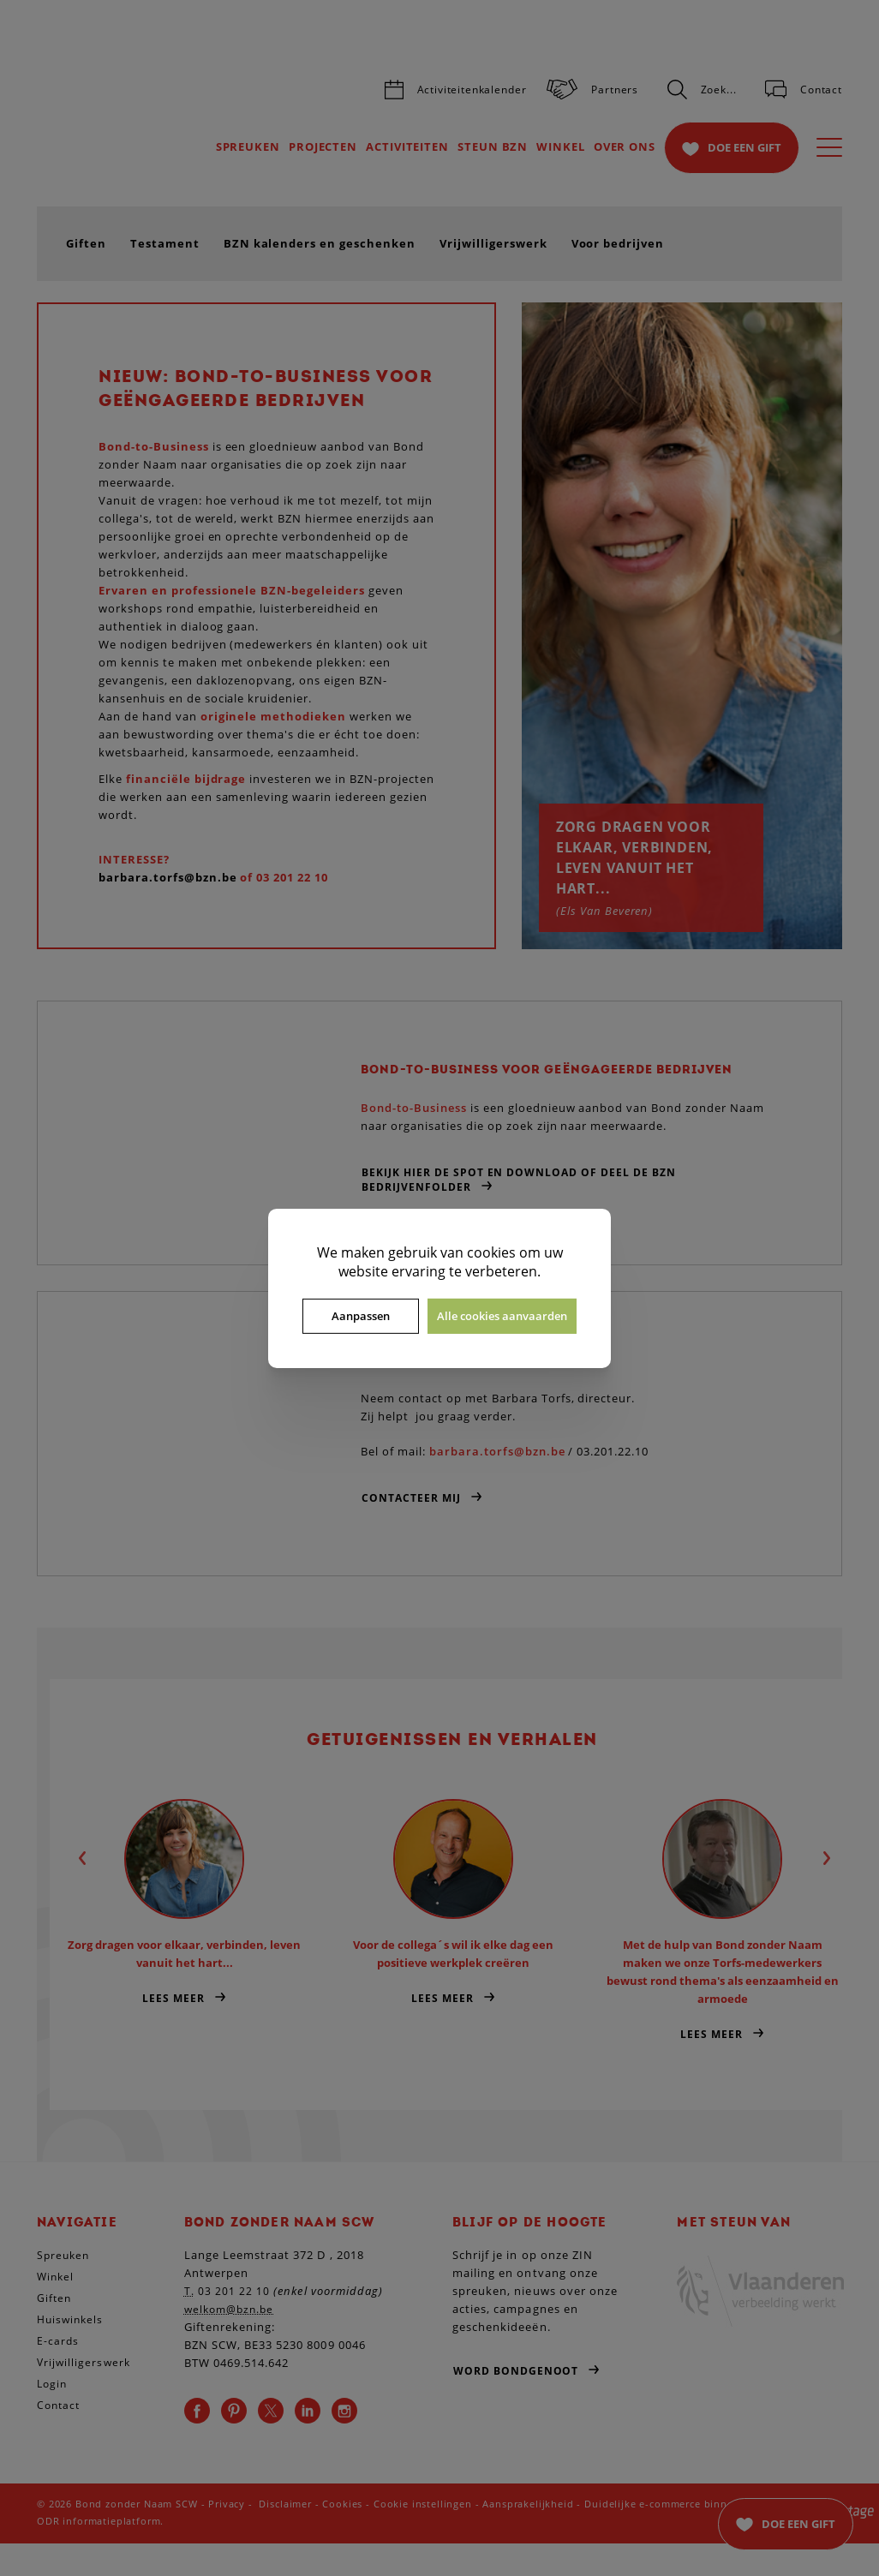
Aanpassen (361, 1316)
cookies (491, 1251)
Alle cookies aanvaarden (502, 1316)
